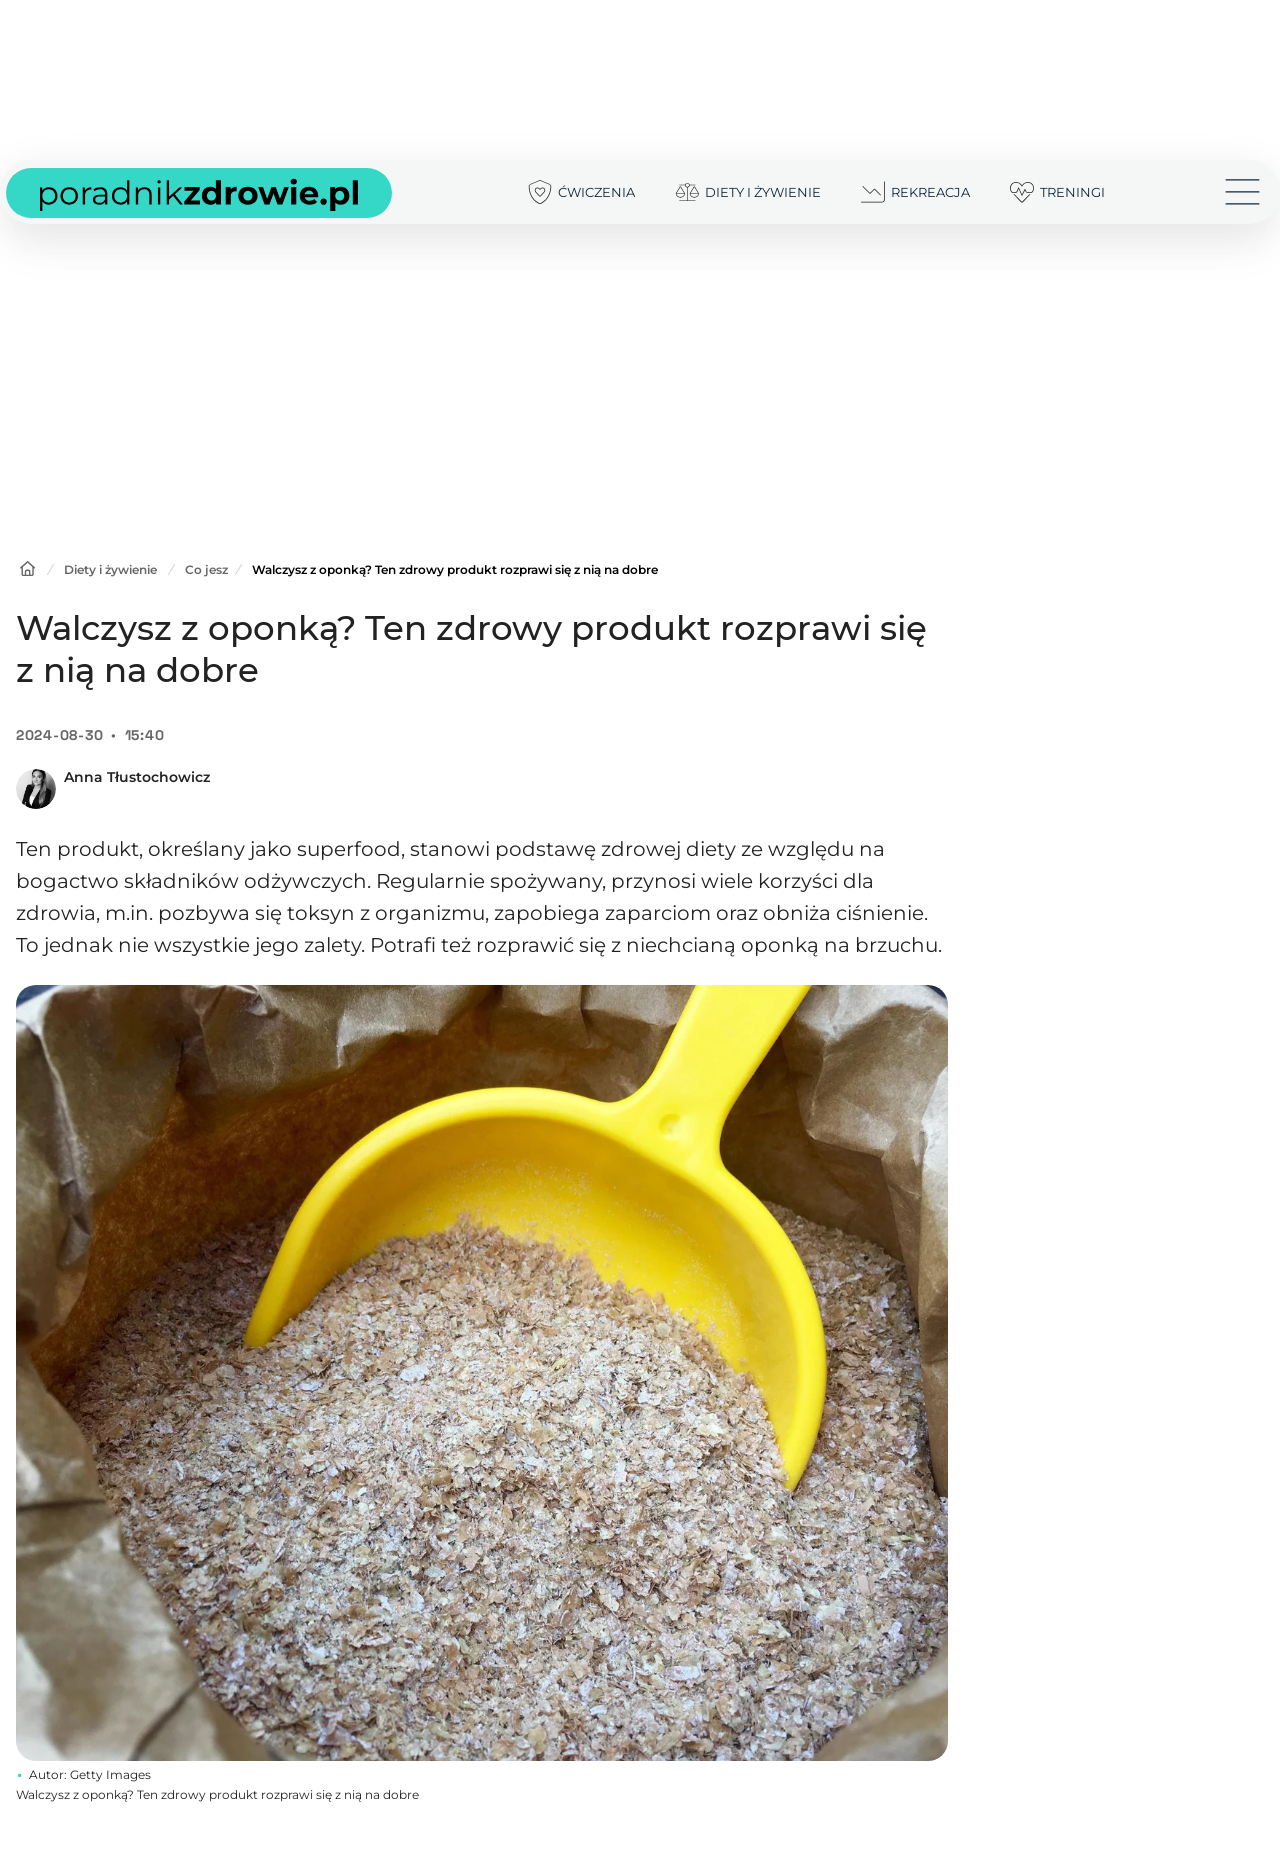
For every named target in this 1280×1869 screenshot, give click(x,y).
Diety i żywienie (110, 569)
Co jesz (206, 569)
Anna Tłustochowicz (137, 777)
